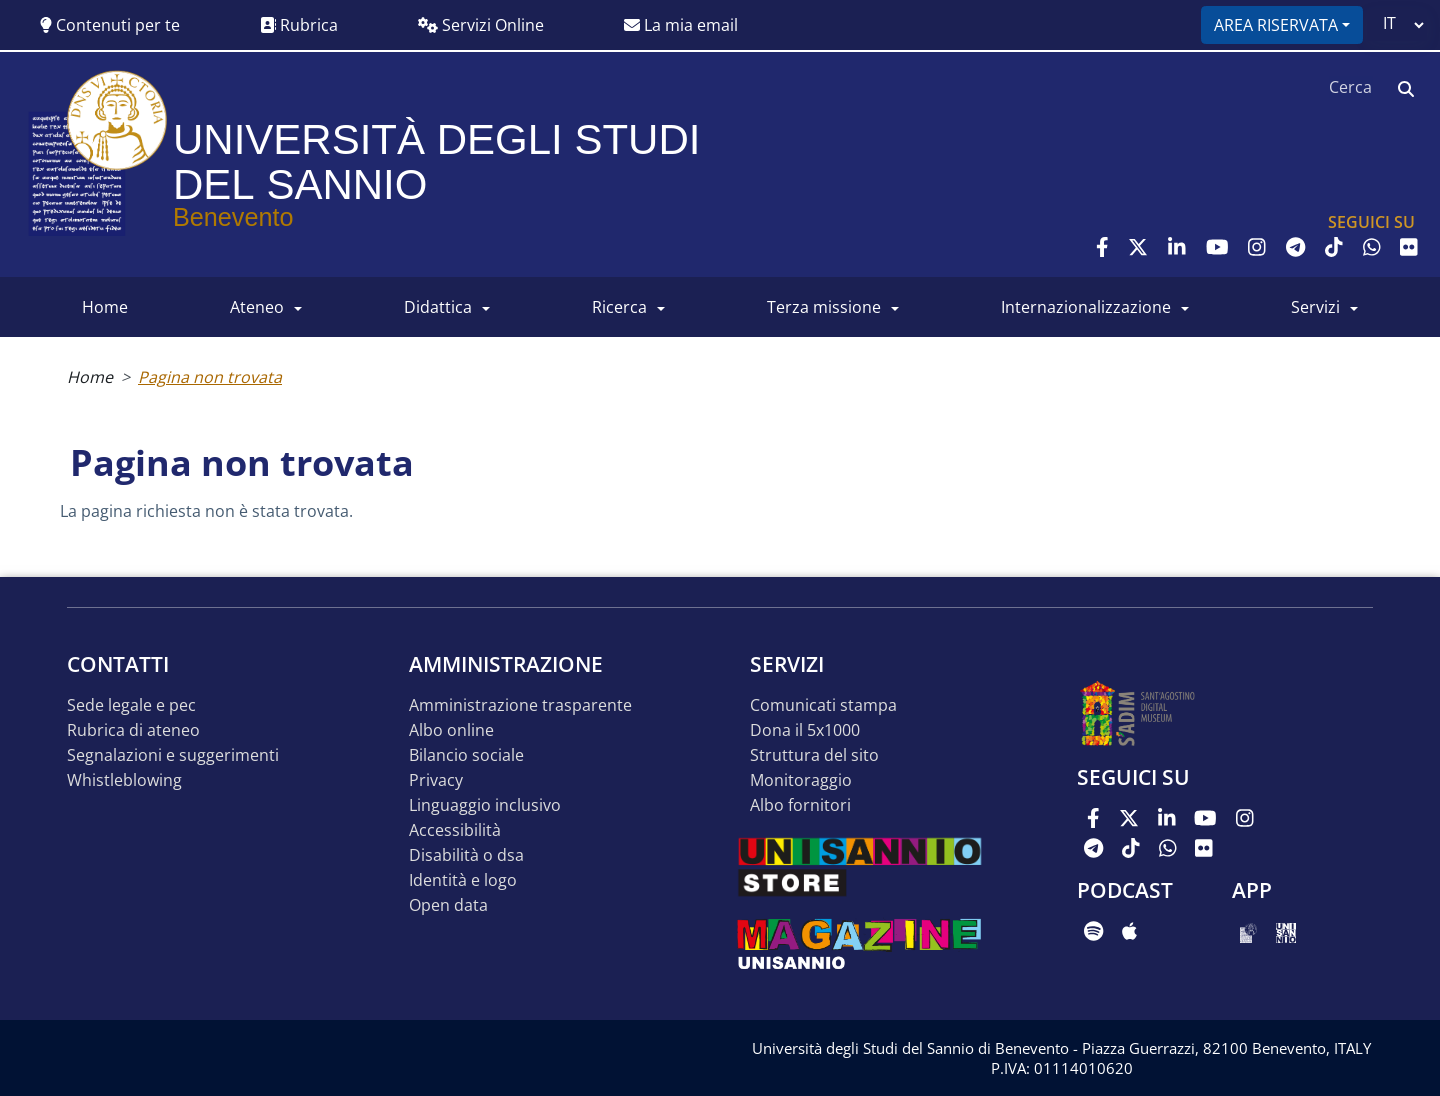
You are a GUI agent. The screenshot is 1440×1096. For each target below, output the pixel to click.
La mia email (681, 25)
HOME (105, 307)
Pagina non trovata (210, 377)
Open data (448, 905)
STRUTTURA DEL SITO (814, 755)
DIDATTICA (438, 307)
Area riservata (1276, 25)
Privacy (436, 780)
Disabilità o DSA (466, 855)
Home (90, 377)
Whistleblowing (124, 780)
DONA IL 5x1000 (805, 730)
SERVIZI (1315, 307)
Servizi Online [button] (481, 25)
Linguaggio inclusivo (485, 805)
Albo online (451, 730)
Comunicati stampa (823, 705)
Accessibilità (455, 830)
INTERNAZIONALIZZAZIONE (1086, 307)
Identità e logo (463, 880)
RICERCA (619, 307)
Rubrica (299, 25)
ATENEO (257, 307)
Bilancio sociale (466, 755)
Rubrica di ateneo (133, 730)
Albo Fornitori (800, 805)
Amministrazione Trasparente (520, 705)
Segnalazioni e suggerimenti (173, 755)
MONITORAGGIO (801, 780)
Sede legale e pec (131, 705)
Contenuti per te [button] (110, 25)
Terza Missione (824, 307)
